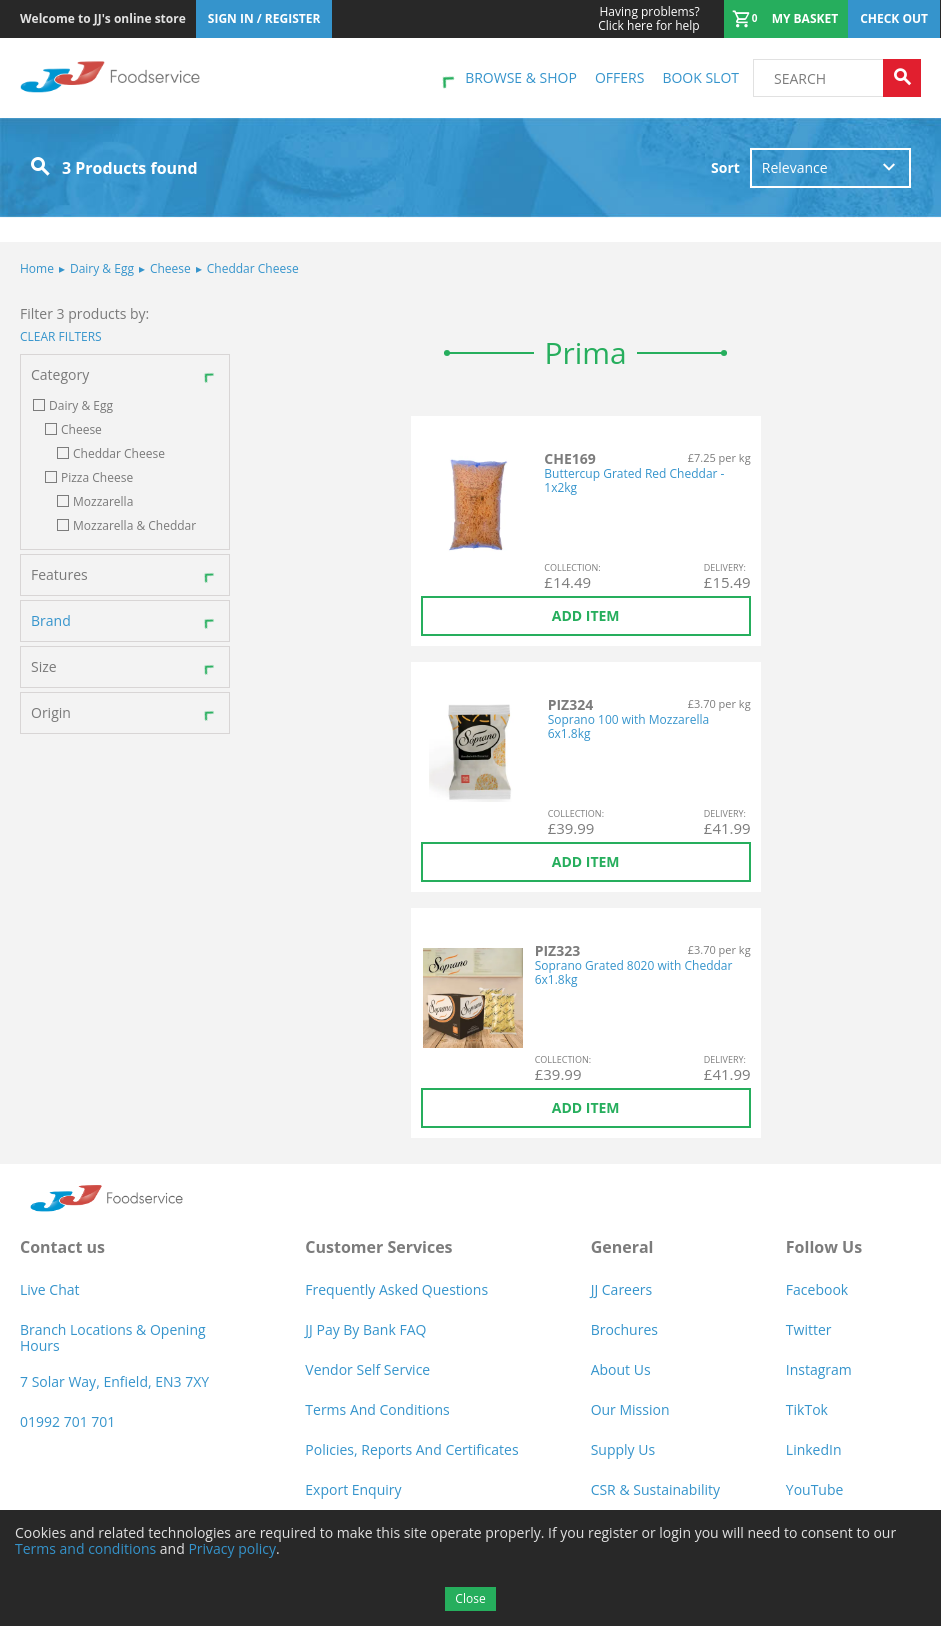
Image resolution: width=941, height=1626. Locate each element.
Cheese (165, 268)
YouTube (815, 1489)
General (622, 1247)
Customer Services (378, 1247)
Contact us (62, 1247)
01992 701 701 (67, 1421)
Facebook (817, 1289)
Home (37, 268)
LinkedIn (814, 1449)
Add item (586, 615)
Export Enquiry (353, 1489)
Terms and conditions (85, 1548)
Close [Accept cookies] (470, 1598)
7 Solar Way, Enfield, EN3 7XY (114, 1381)
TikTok (807, 1409)
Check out (894, 18)
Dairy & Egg (96, 268)
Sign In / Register (264, 18)
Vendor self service (367, 1369)
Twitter (809, 1329)
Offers (619, 77)
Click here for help (648, 19)
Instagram (819, 1369)
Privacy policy (232, 1548)
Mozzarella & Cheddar (134, 526)
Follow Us (824, 1247)
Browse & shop (521, 77)
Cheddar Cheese (247, 268)
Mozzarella (103, 502)
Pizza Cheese (97, 478)
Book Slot (700, 77)
